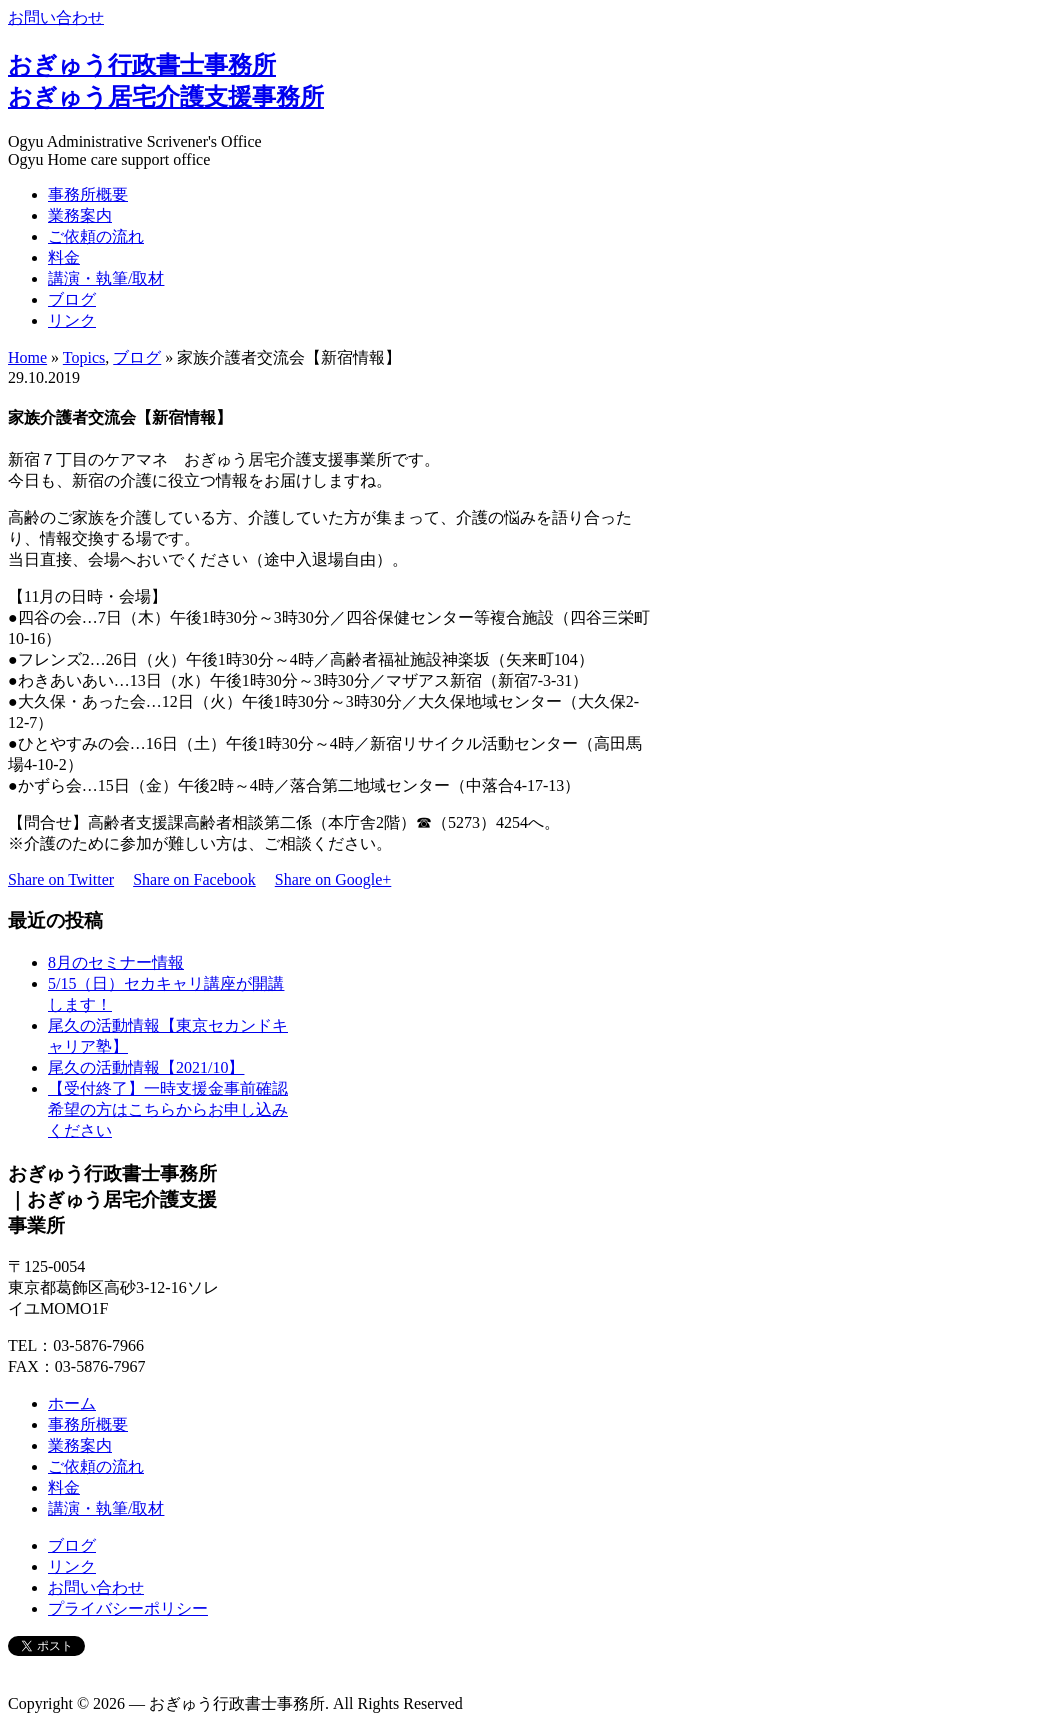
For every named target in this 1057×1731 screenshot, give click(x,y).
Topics (84, 357)
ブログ (72, 299)
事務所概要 (88, 194)
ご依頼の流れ (96, 236)
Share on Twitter (61, 879)
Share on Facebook (194, 879)
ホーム (72, 1403)
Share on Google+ (333, 879)
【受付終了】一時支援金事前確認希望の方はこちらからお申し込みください (168, 1109)
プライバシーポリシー (128, 1608)
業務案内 (80, 215)
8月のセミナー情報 (116, 962)
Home (27, 357)
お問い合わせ (56, 17)
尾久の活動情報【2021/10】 (146, 1067)
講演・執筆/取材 (106, 278)
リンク (72, 320)
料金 (64, 257)
